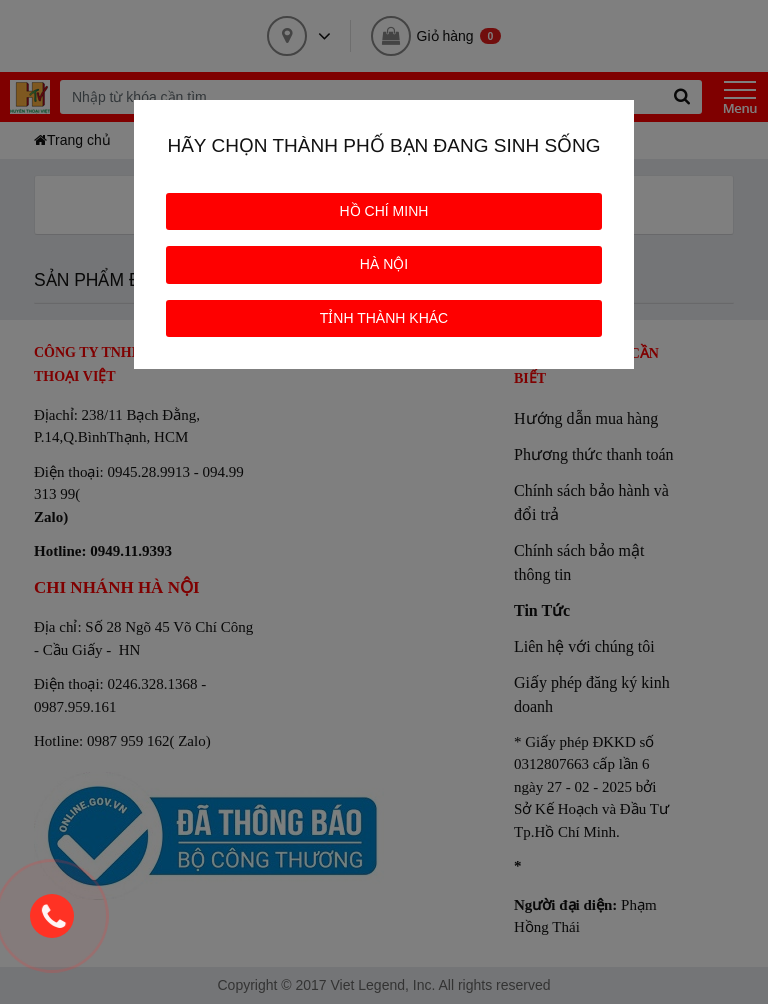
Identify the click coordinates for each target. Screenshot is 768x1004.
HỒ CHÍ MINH (384, 211)
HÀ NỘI (384, 264)
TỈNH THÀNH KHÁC (384, 318)
